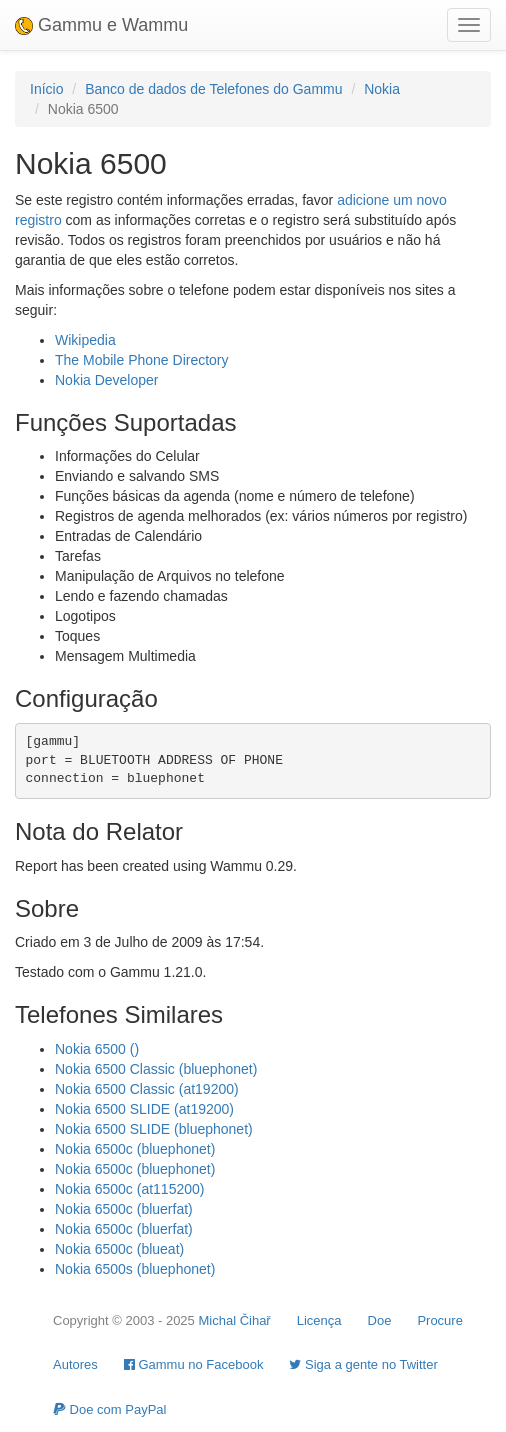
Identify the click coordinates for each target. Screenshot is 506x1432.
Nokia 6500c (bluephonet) (135, 1149)
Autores (75, 1364)
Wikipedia (85, 340)
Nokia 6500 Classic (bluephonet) (156, 1069)
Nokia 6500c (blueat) (119, 1249)
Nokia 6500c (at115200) (129, 1189)
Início (46, 89)
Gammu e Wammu (101, 25)
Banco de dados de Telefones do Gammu (213, 89)
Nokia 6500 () (97, 1049)
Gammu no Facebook (194, 1364)
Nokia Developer (107, 380)
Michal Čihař (234, 1320)
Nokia (382, 89)
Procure (440, 1320)
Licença (319, 1320)
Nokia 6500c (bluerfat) (124, 1209)
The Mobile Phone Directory (142, 360)
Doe (380, 1320)
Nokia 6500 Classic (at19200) (147, 1089)
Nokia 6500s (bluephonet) (135, 1269)
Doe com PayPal (109, 1409)
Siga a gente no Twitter (363, 1364)
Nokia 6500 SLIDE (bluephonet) (154, 1129)
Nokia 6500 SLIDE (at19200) (144, 1109)
